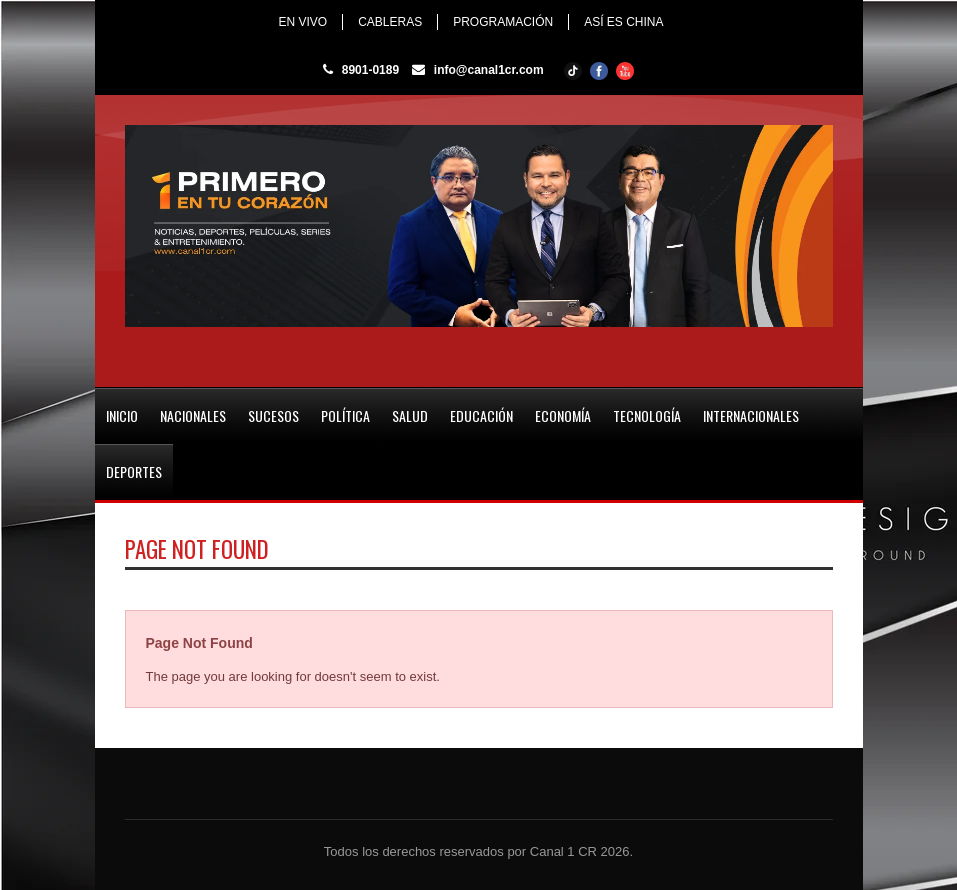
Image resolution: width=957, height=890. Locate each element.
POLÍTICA (345, 415)
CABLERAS (390, 22)
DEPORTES (134, 471)
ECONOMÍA (563, 415)
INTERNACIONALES (751, 415)
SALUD (410, 415)
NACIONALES (193, 415)
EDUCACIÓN (481, 415)
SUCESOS (273, 415)
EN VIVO (302, 22)
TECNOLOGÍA (647, 415)
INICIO (122, 415)
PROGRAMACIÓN (503, 22)
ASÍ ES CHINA (623, 22)
